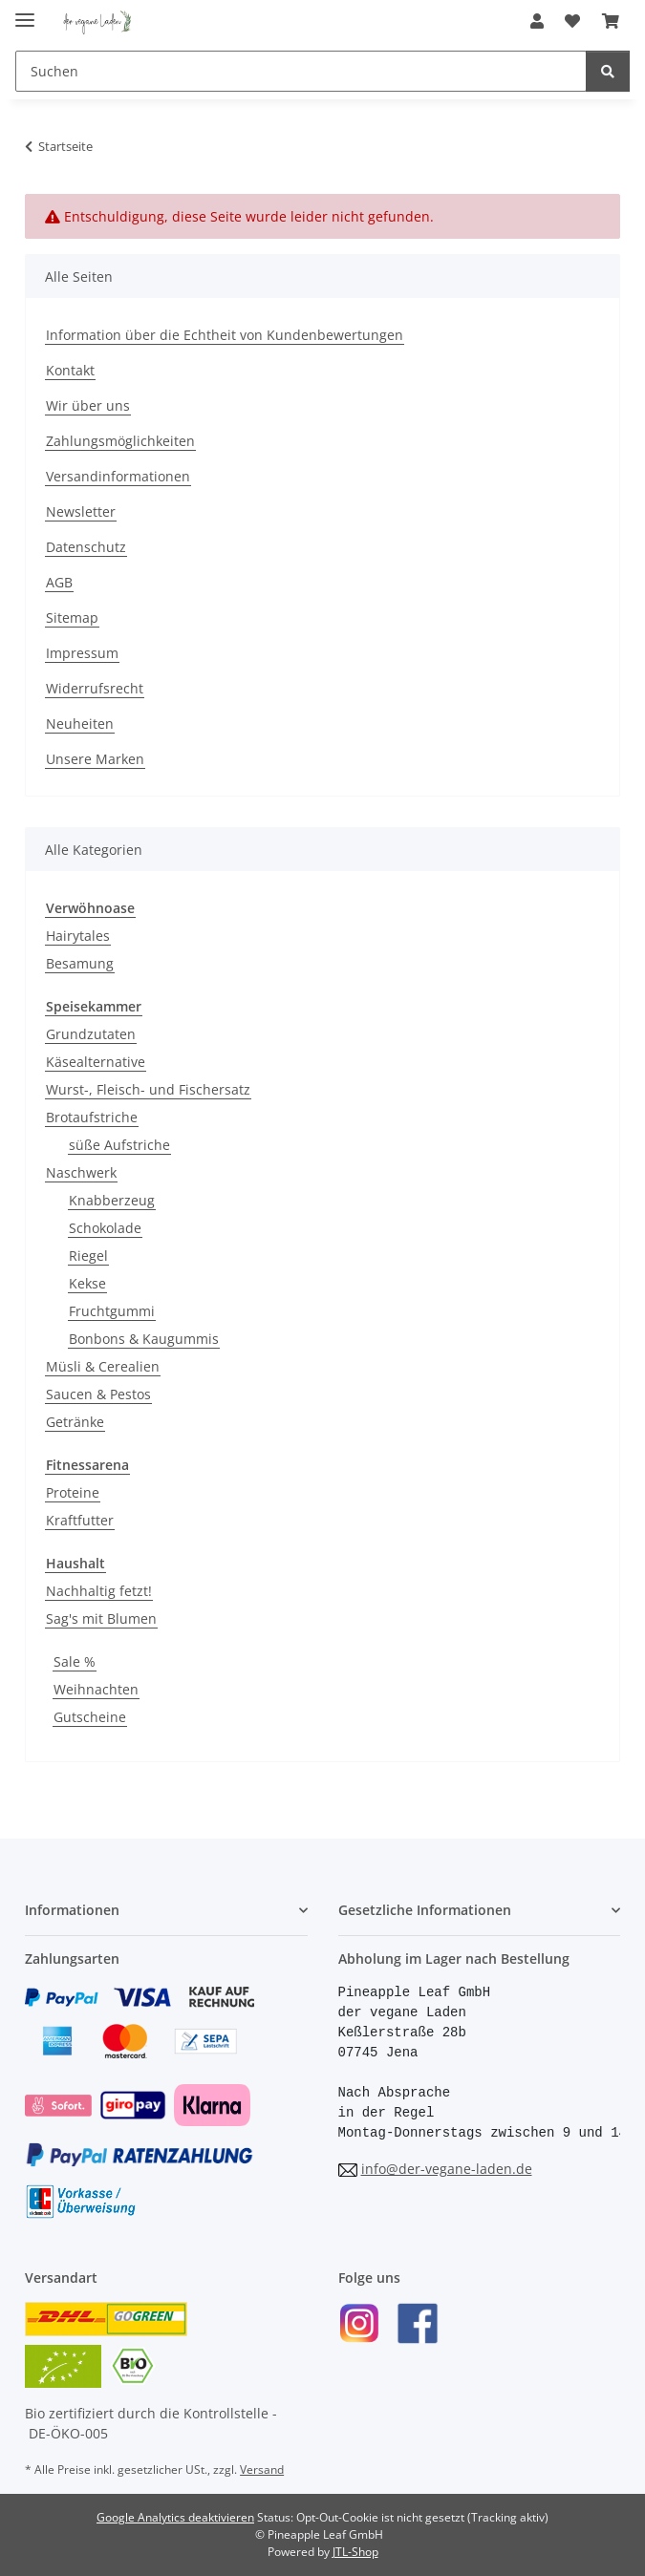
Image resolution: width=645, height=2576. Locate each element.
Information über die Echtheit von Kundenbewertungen (224, 335)
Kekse (87, 1283)
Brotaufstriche (92, 1117)
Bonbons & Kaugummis (144, 1339)
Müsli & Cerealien (103, 1366)
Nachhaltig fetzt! (99, 1591)
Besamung (80, 963)
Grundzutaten (91, 1034)
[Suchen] (301, 71)
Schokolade (105, 1228)
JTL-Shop (355, 2552)
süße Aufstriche (119, 1145)
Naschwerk (81, 1172)
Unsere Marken (95, 759)
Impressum (82, 653)
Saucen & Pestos (98, 1394)
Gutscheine (90, 1717)
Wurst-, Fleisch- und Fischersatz (148, 1089)
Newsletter (81, 511)
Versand (262, 2469)
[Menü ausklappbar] (24, 12)
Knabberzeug (112, 1200)
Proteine (72, 1492)
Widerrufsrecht (94, 688)
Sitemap (72, 617)
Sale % (75, 1661)
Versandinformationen (118, 476)
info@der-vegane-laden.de (446, 2169)
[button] (537, 21)
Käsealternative (95, 1062)
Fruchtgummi (112, 1311)
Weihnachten (96, 1689)
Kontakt (70, 370)
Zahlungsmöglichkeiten (120, 441)
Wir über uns (88, 405)
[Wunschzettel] (572, 21)
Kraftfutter (80, 1520)
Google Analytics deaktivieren (175, 2517)
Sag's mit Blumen (101, 1618)
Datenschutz (86, 547)
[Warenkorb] (610, 21)
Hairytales (78, 935)
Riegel (88, 1255)
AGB (59, 582)
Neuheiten (80, 723)
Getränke (75, 1422)
